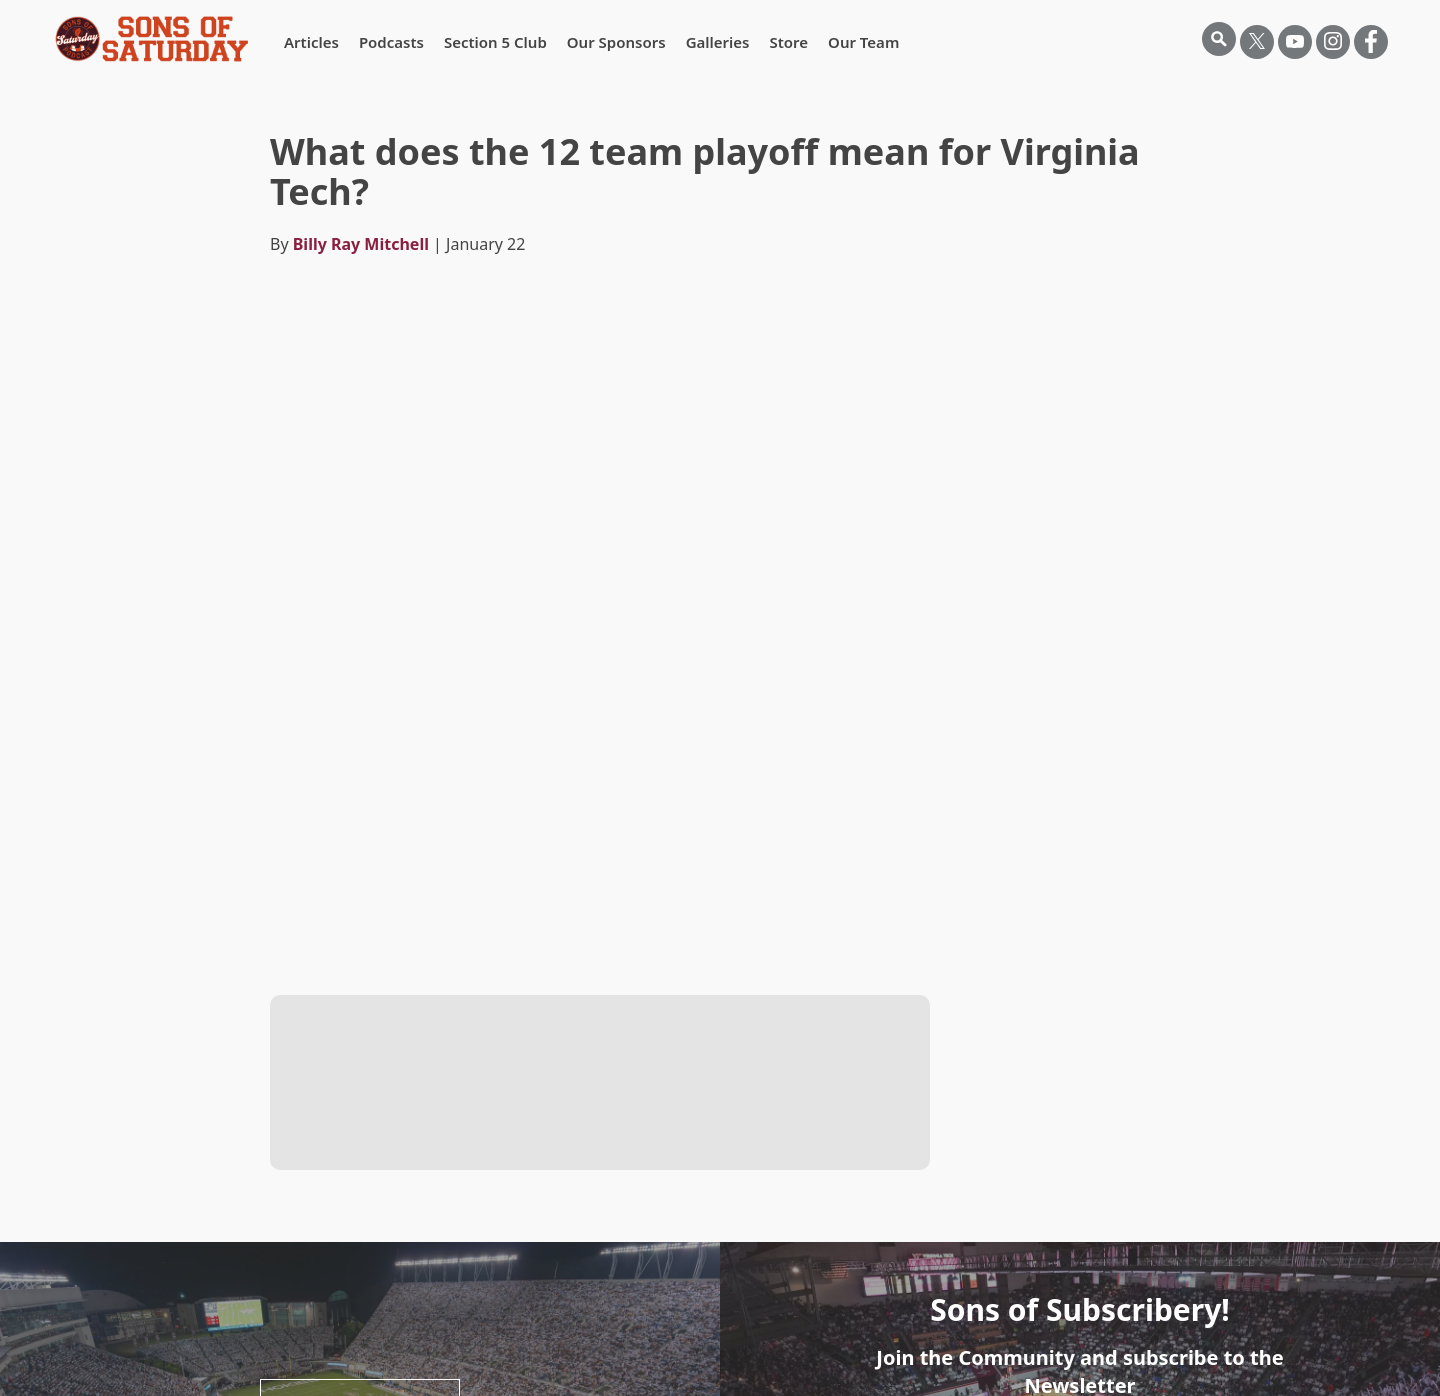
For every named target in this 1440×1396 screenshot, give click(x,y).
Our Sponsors (616, 42)
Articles (311, 42)
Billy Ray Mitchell (361, 244)
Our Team (863, 42)
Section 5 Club (495, 42)
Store (788, 42)
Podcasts (391, 42)
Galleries (718, 42)
